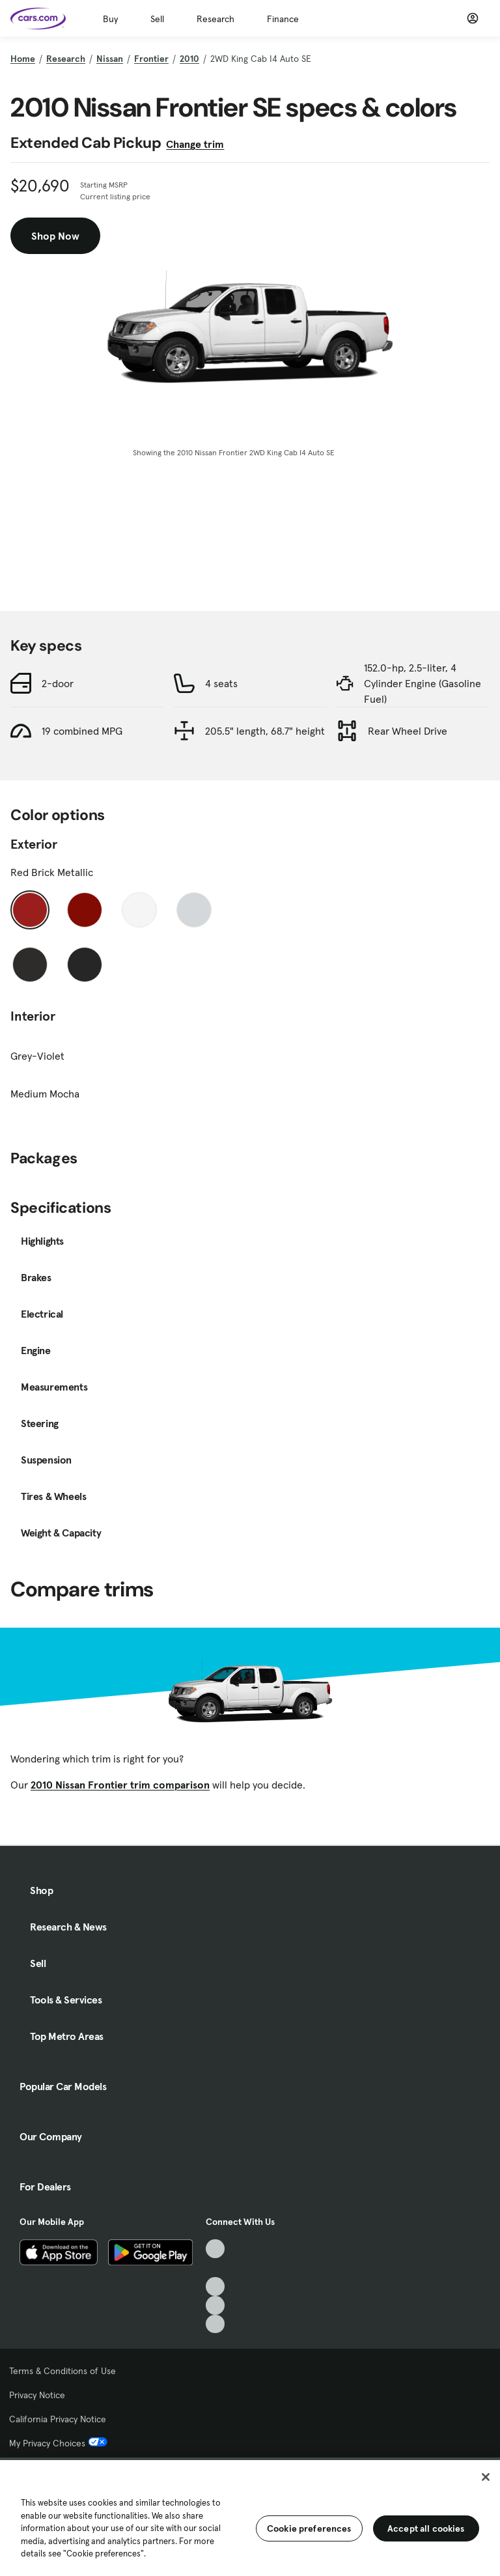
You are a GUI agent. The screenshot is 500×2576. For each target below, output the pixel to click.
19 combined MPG (82, 730)
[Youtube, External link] (215, 2286)
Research (215, 19)
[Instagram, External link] (215, 2305)
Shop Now (55, 235)
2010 (189, 58)
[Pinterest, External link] (215, 2324)
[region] (250, 2516)
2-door (58, 683)
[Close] (485, 2477)
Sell (157, 19)
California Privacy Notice (57, 2419)
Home (22, 58)
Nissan (109, 58)
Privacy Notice (37, 2395)
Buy (110, 19)
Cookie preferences (309, 2528)
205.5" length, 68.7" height (265, 730)
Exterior (33, 844)
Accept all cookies (426, 2528)
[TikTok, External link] (215, 2248)
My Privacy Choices (58, 2443)
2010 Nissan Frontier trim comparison (120, 1784)
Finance (283, 19)
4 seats (221, 683)
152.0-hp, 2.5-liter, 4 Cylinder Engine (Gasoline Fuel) (422, 683)
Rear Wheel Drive (407, 730)
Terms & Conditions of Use (62, 2371)
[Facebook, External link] (215, 2267)
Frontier (151, 58)
